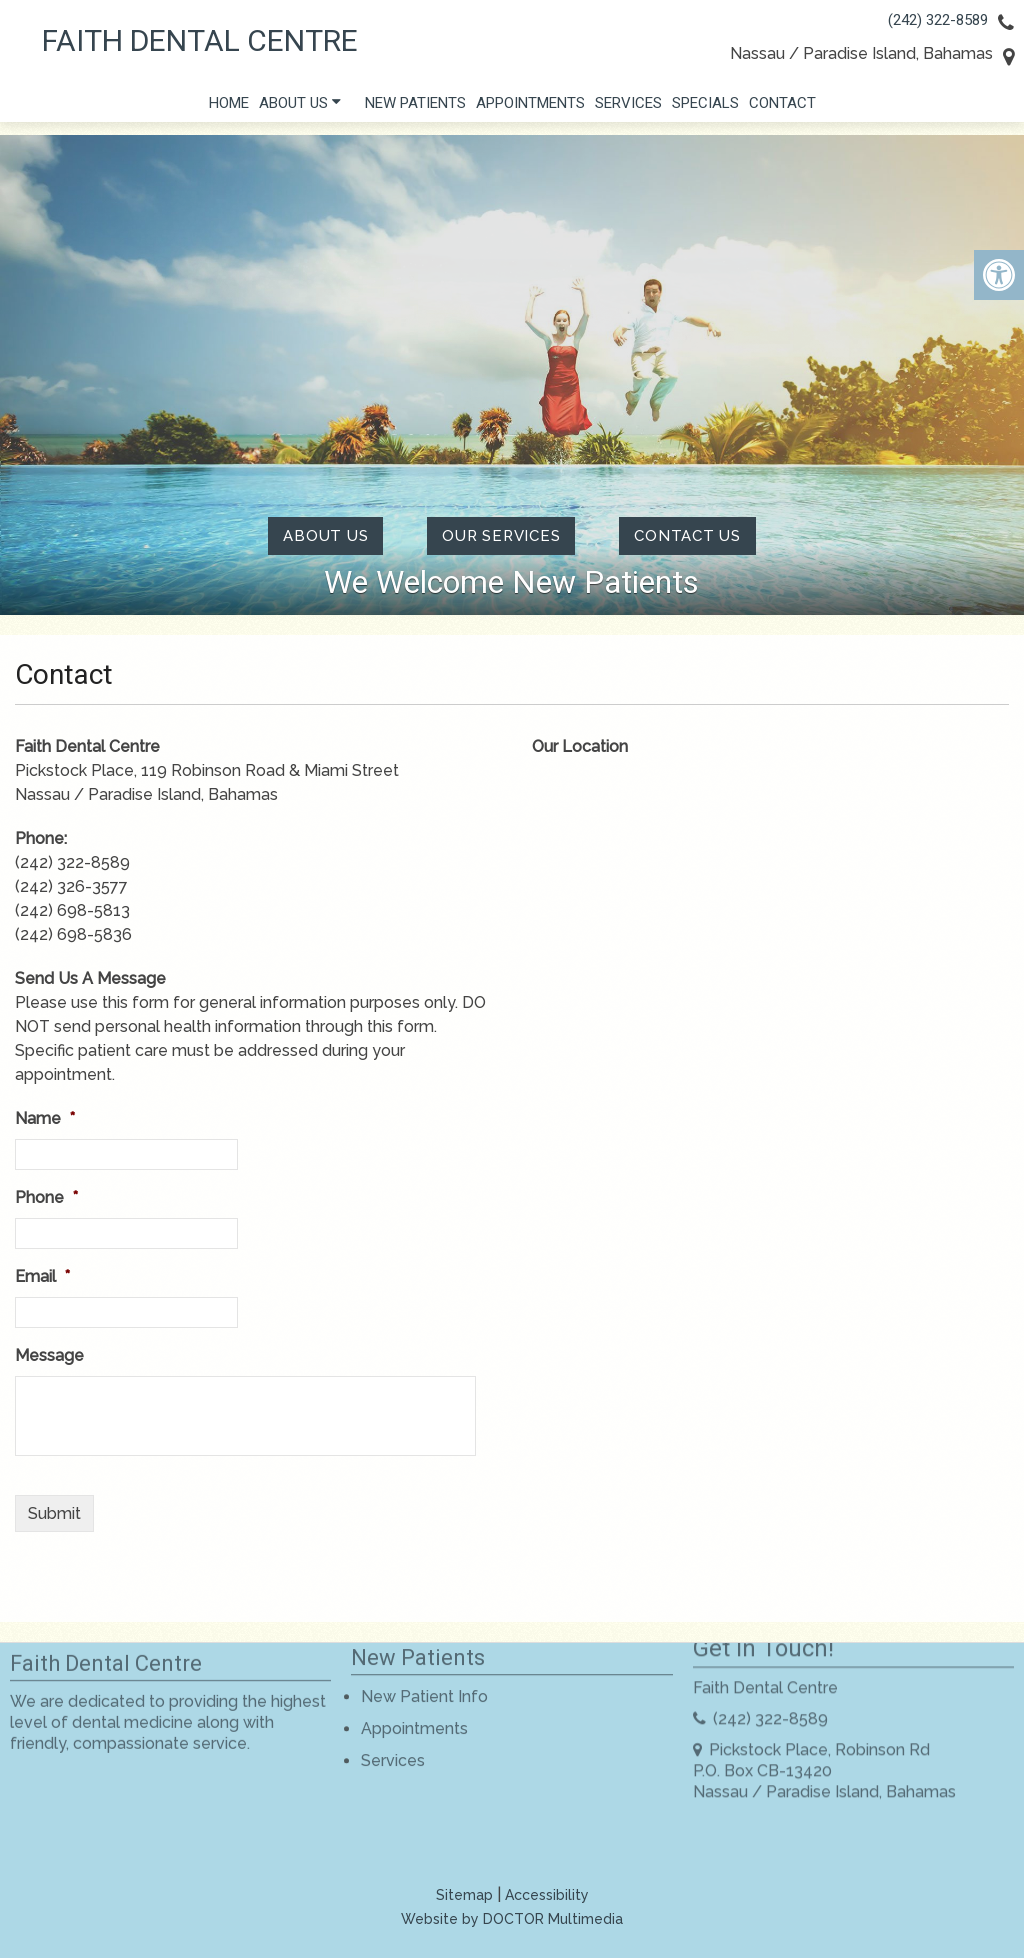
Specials (705, 108)
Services (628, 108)
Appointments (530, 108)
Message (49, 1355)
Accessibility (547, 1895)
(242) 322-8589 (938, 20)
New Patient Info (424, 1659)
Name (45, 1118)
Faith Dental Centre (200, 41)
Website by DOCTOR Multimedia (512, 1919)
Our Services (501, 536)
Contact (782, 108)
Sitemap (464, 1895)
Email (42, 1276)
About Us (293, 108)
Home (229, 108)
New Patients (415, 108)
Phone (46, 1197)
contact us (687, 536)
